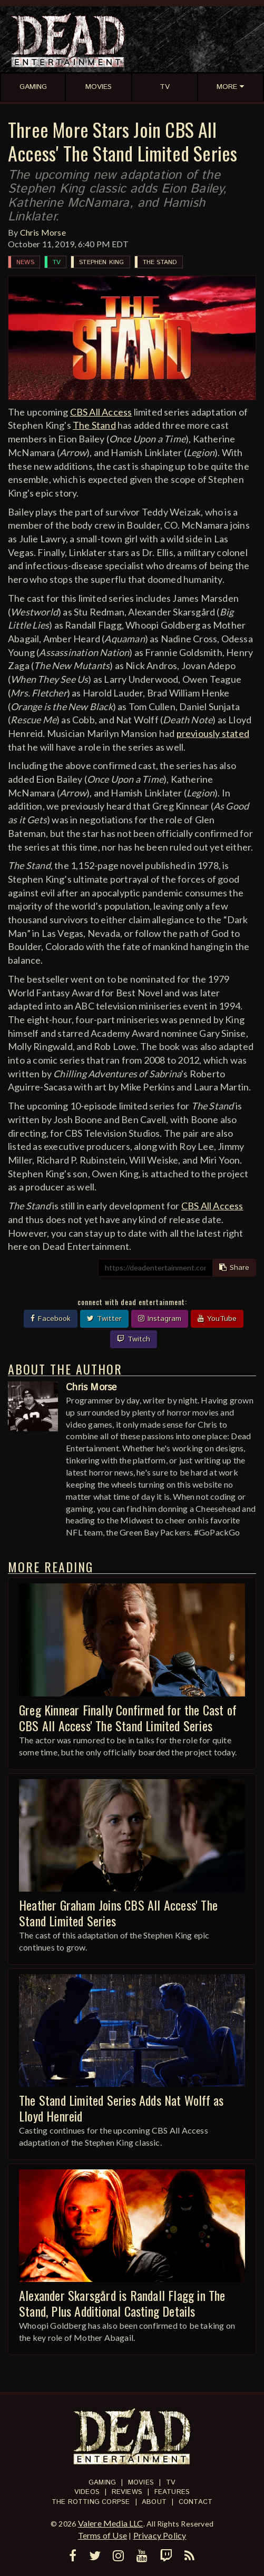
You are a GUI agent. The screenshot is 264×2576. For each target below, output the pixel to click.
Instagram (159, 1319)
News (25, 262)
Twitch (133, 1339)
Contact (195, 2502)
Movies (141, 2483)
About (154, 2502)
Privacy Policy (160, 2535)
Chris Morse (43, 232)
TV (57, 262)
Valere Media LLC (110, 2523)
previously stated (213, 733)
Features (172, 2492)
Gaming (102, 2483)
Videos (87, 2492)
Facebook (51, 1319)
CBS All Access (101, 412)
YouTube (217, 1319)
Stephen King (101, 262)
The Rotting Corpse (91, 2502)
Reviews (127, 2492)
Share (234, 1267)
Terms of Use (102, 2535)
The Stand (160, 262)
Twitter (104, 1319)
